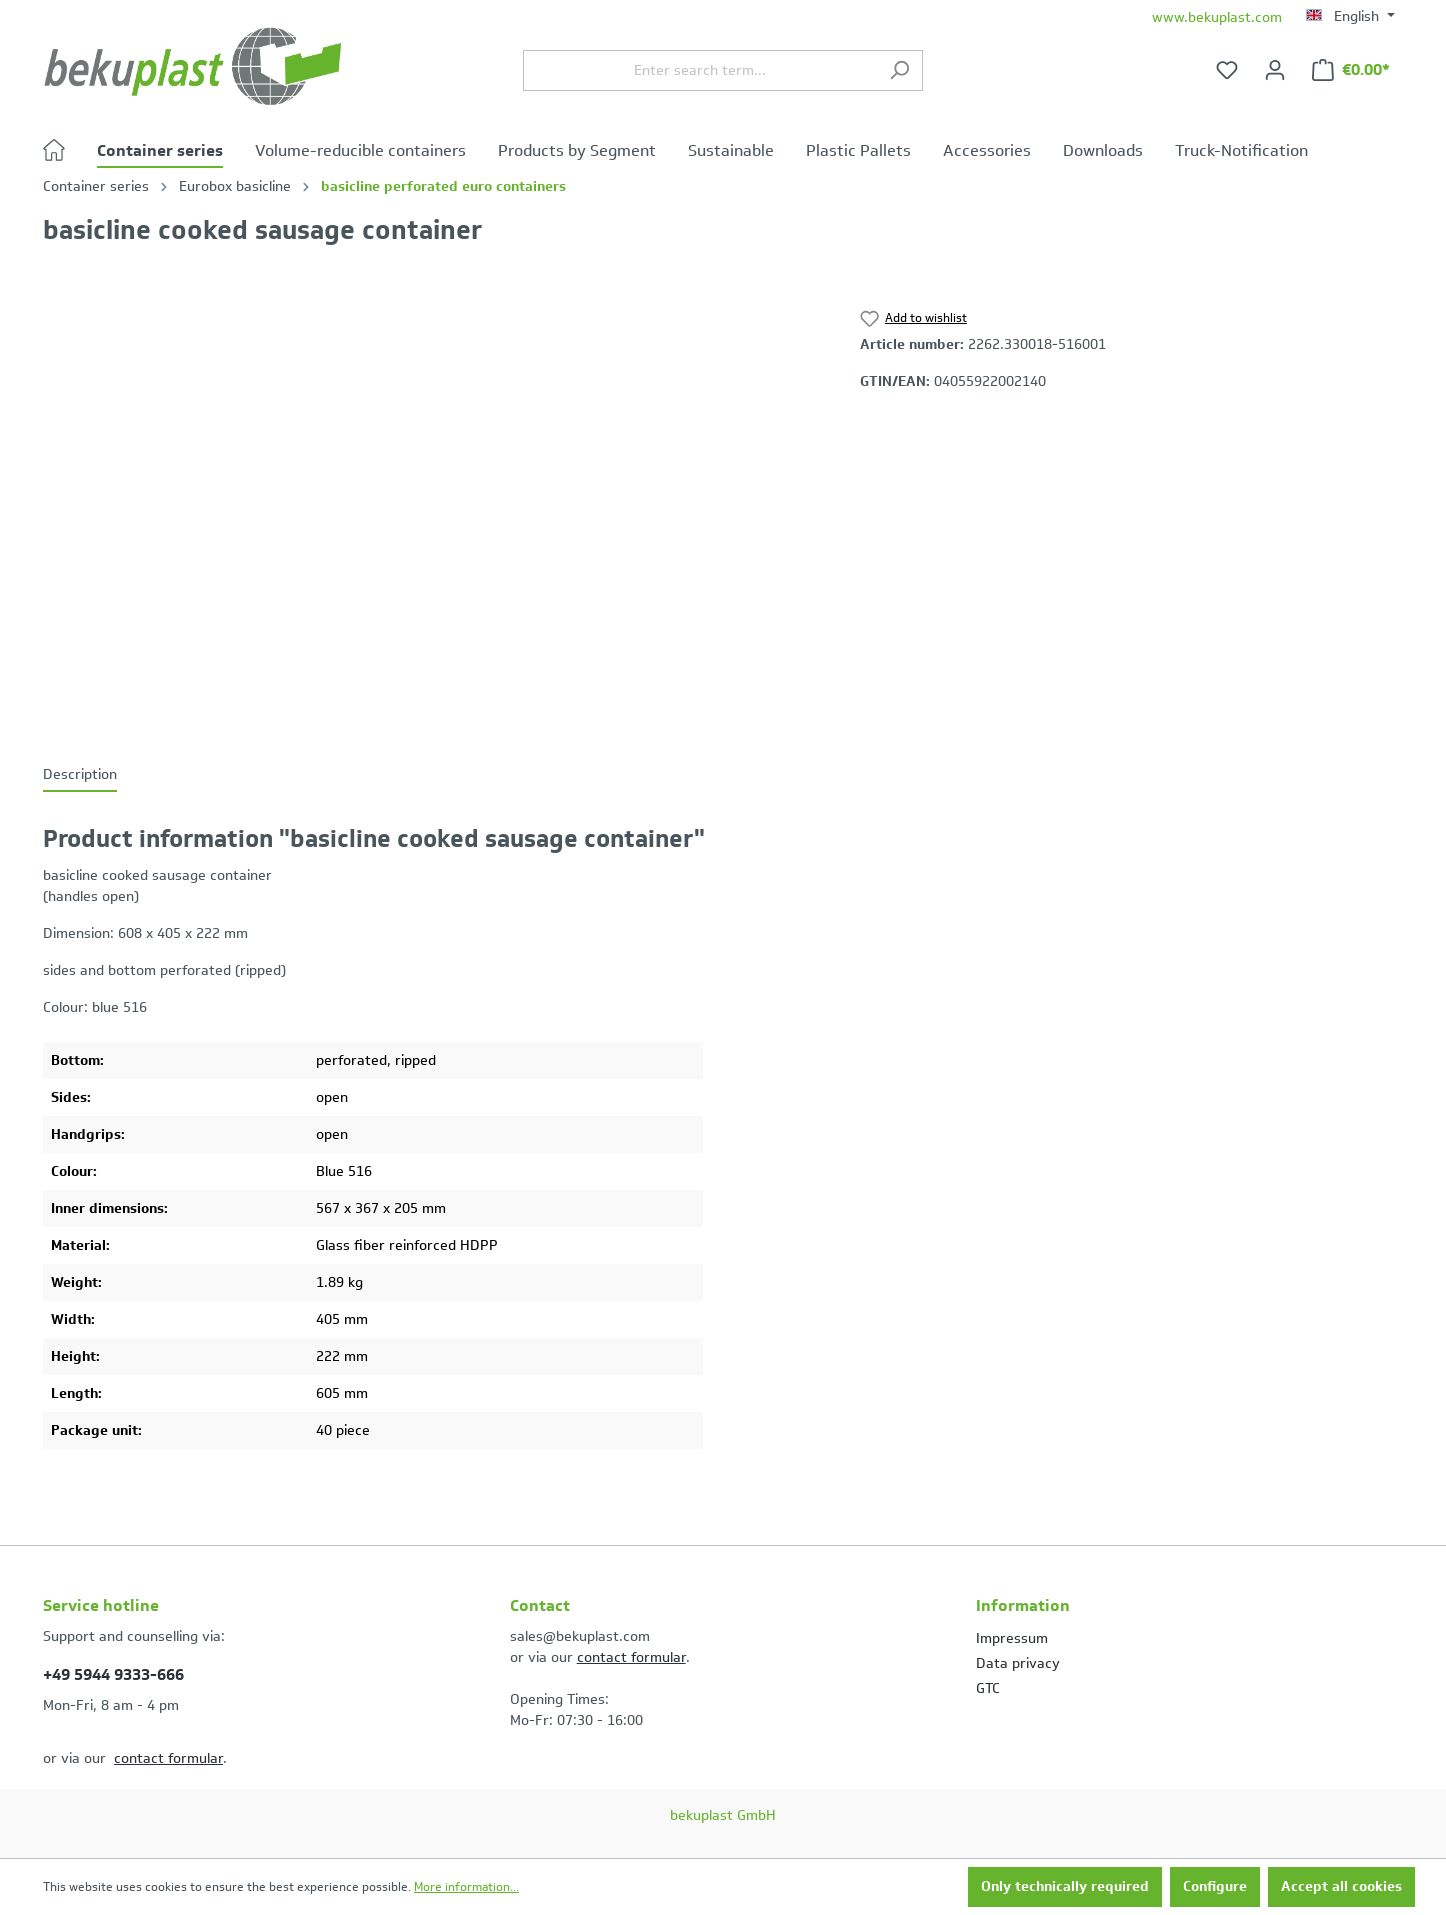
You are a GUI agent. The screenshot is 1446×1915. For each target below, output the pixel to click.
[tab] (80, 775)
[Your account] (1275, 70)
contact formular (168, 1758)
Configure (1215, 1886)
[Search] (899, 70)
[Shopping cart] (1351, 70)
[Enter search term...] (700, 70)
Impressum (1012, 1638)
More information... (466, 1887)
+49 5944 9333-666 (113, 1674)
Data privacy (1018, 1663)
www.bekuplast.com (1217, 17)
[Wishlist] (1227, 70)
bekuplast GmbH (723, 1815)
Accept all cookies (1341, 1886)
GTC (988, 1688)
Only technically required (1065, 1886)
